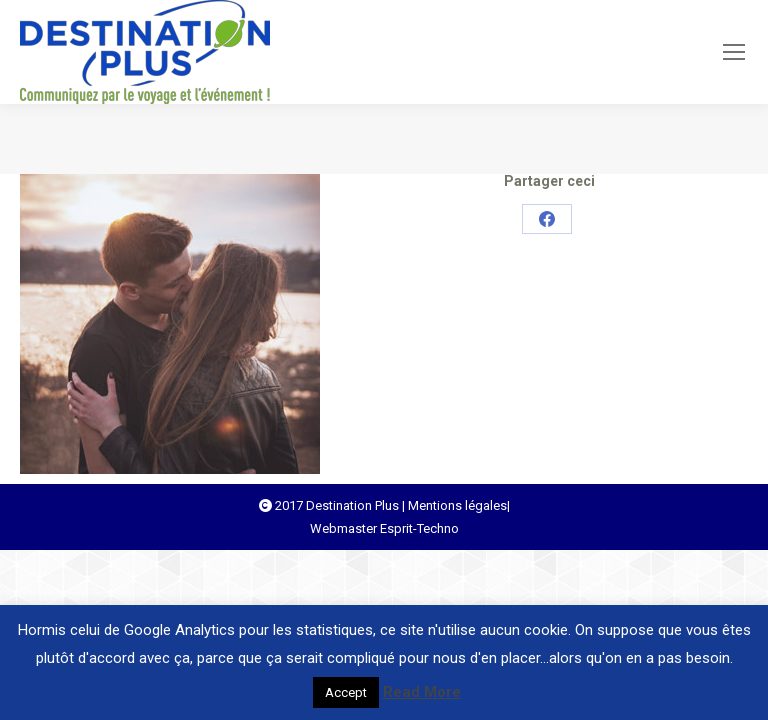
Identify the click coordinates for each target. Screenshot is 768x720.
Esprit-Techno (419, 528)
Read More (422, 692)
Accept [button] (346, 692)
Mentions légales (457, 505)
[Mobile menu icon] (734, 52)
